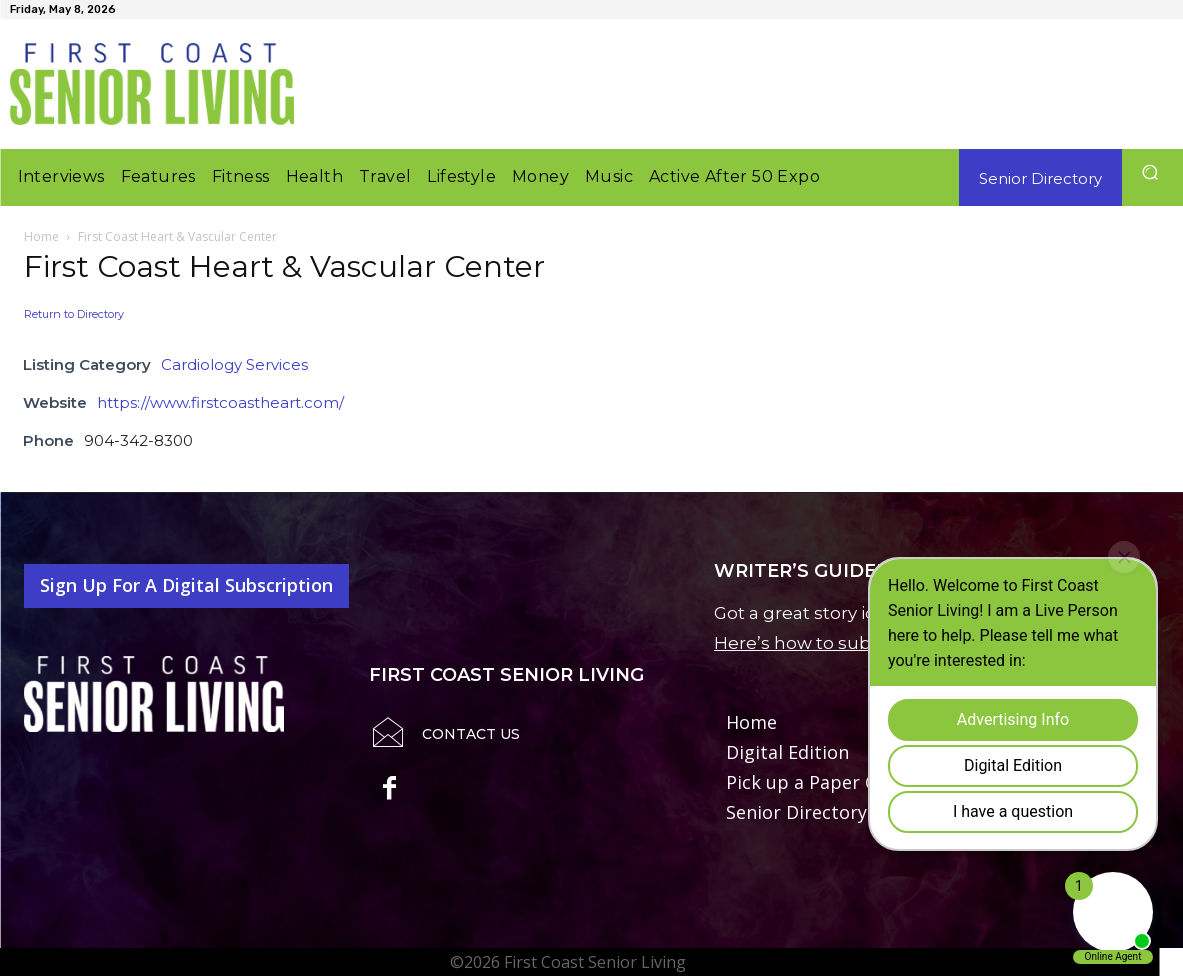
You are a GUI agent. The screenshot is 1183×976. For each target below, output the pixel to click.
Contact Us (471, 734)
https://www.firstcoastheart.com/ (220, 402)
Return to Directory (74, 314)
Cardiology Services (234, 364)
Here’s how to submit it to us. (840, 643)
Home (41, 236)
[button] (1150, 172)
